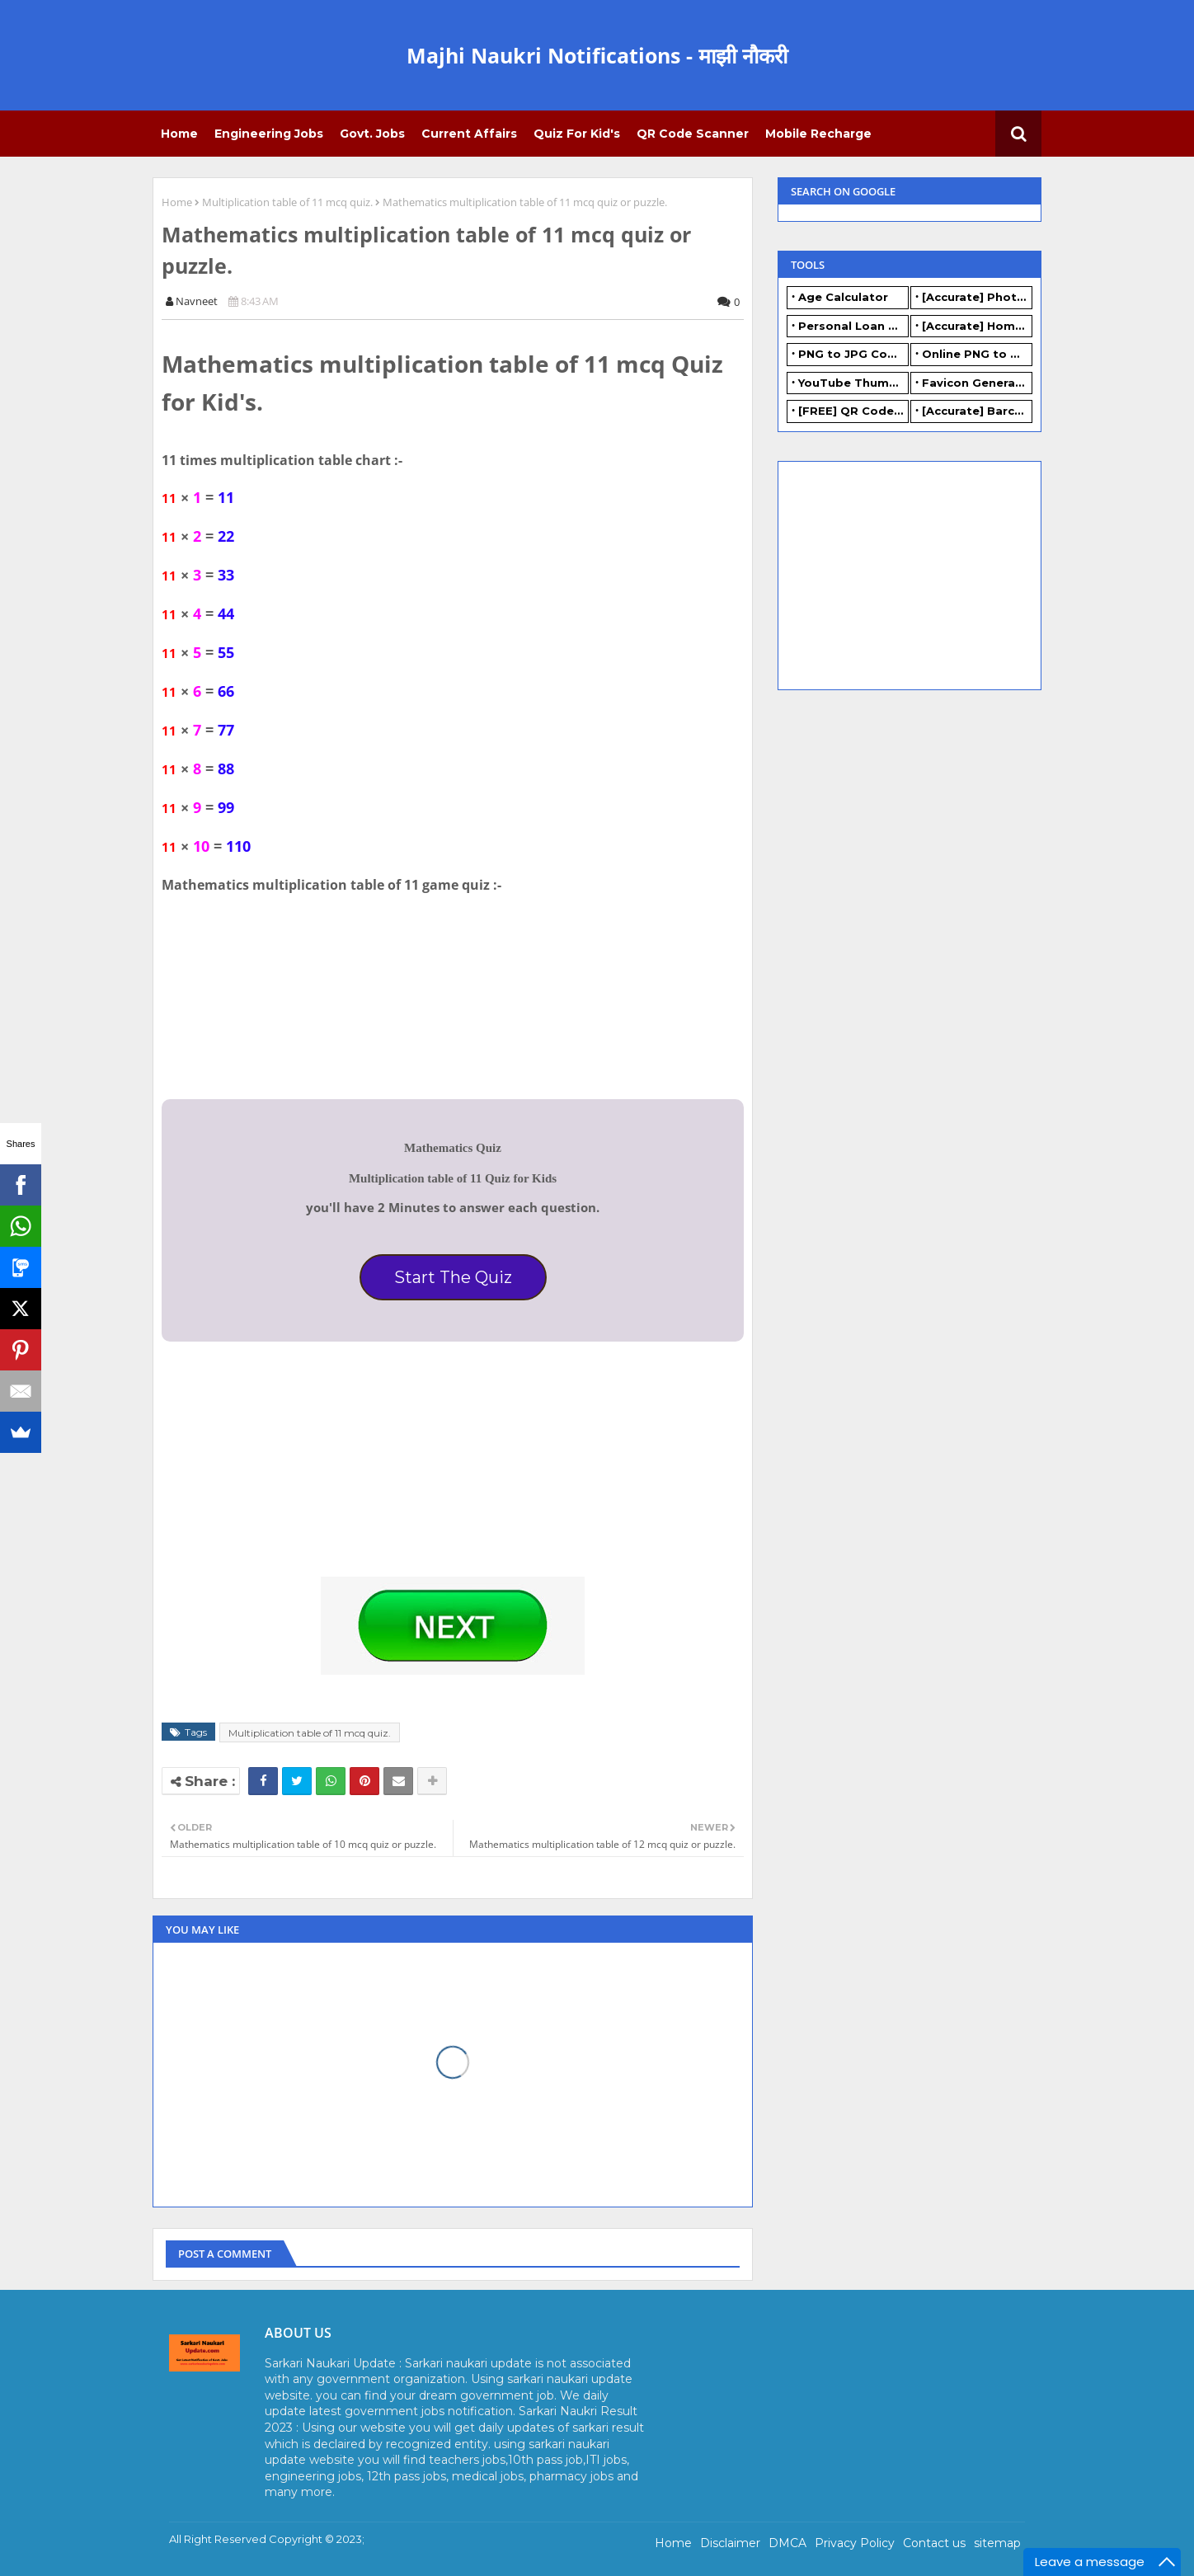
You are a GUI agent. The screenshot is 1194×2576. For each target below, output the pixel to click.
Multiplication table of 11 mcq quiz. (287, 202)
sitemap (997, 2543)
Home (177, 202)
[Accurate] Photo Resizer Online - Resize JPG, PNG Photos (977, 296)
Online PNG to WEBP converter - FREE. (977, 353)
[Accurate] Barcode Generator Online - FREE (977, 410)
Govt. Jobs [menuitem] (372, 133)
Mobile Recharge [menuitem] (818, 133)
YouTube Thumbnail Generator (853, 382)
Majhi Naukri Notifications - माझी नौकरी (597, 55)
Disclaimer (730, 2543)
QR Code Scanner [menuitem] (693, 133)
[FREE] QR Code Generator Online (853, 410)
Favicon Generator (977, 382)
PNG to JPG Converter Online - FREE (853, 353)
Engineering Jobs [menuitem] (268, 133)
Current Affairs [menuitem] (469, 133)
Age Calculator (843, 296)
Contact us (934, 2543)
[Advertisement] (285, 1469)
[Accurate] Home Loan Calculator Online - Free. (977, 325)
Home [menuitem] (179, 133)
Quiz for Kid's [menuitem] (577, 133)
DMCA (787, 2543)
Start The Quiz (453, 1277)
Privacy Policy (855, 2543)
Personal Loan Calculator (853, 325)
